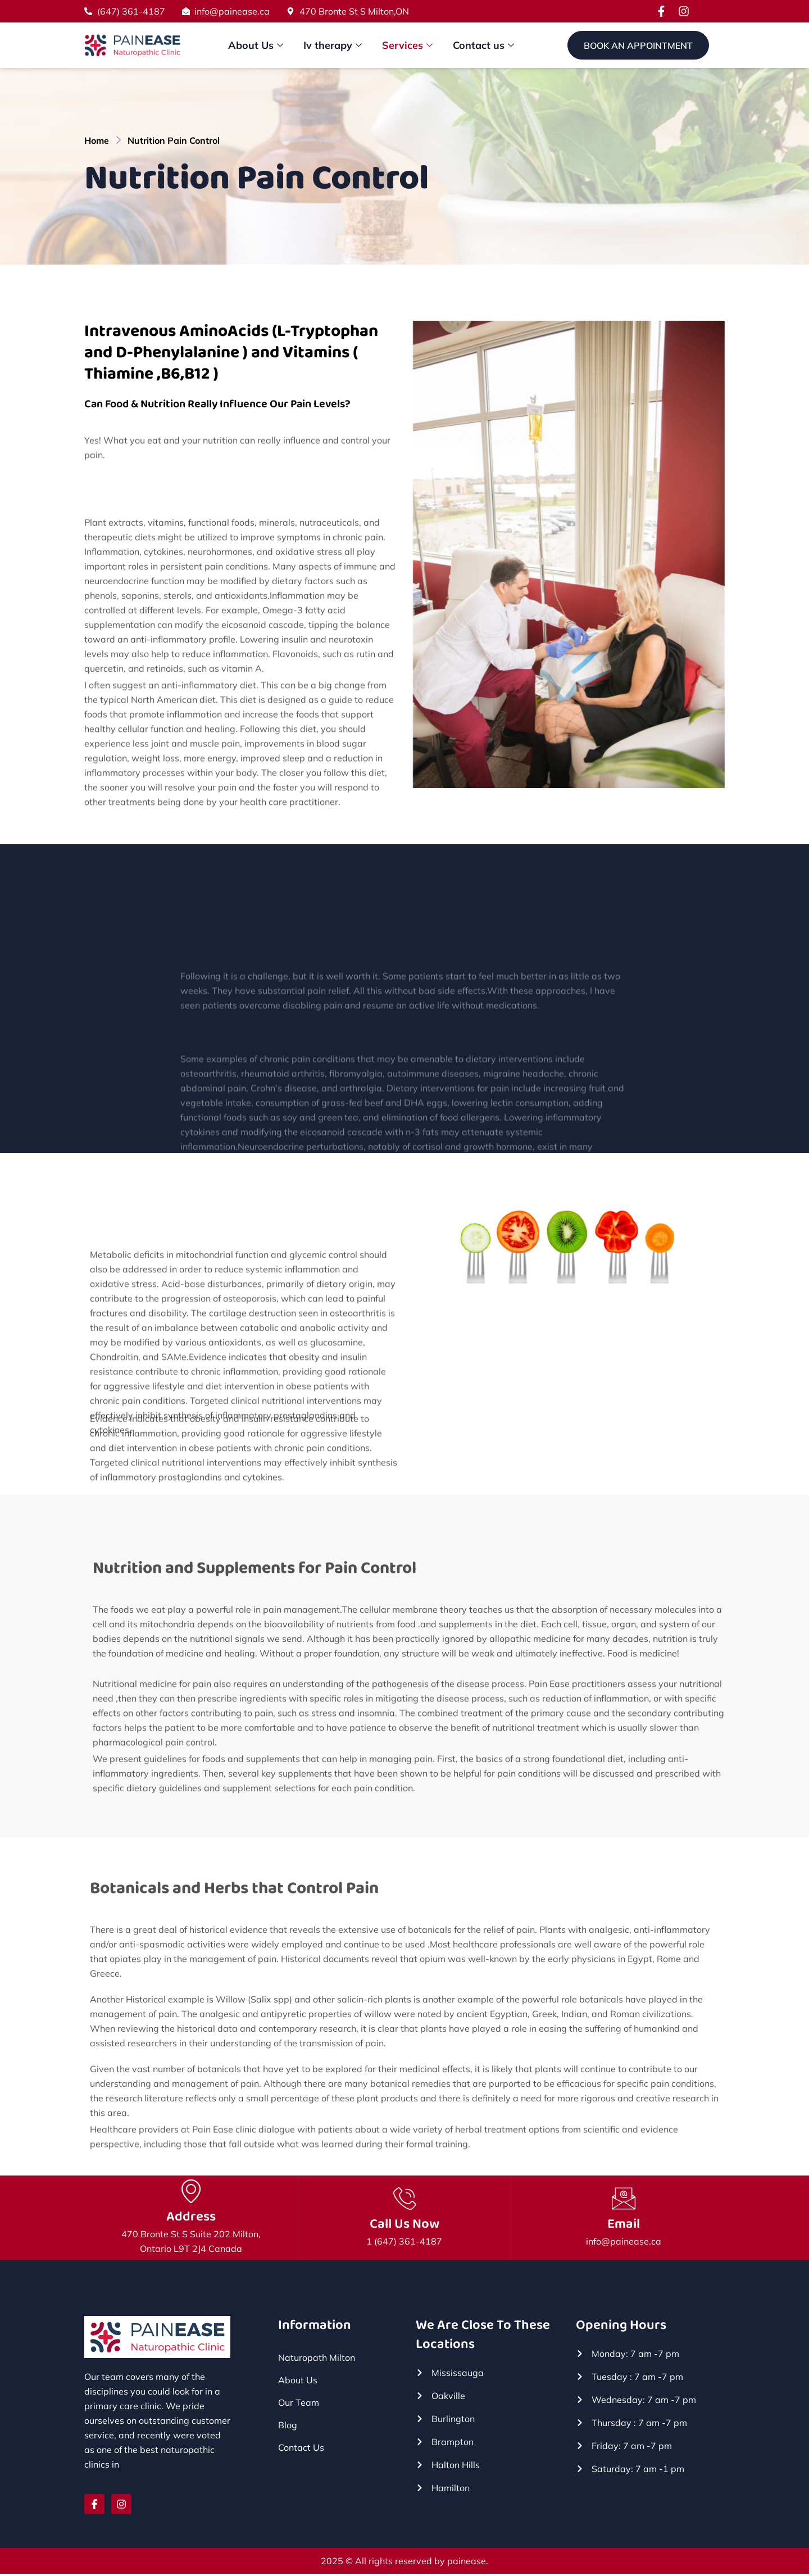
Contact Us (301, 2449)
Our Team (298, 2404)
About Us (255, 45)
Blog (287, 2427)
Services (407, 45)
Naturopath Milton (316, 2359)
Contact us (483, 45)
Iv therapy (332, 45)
